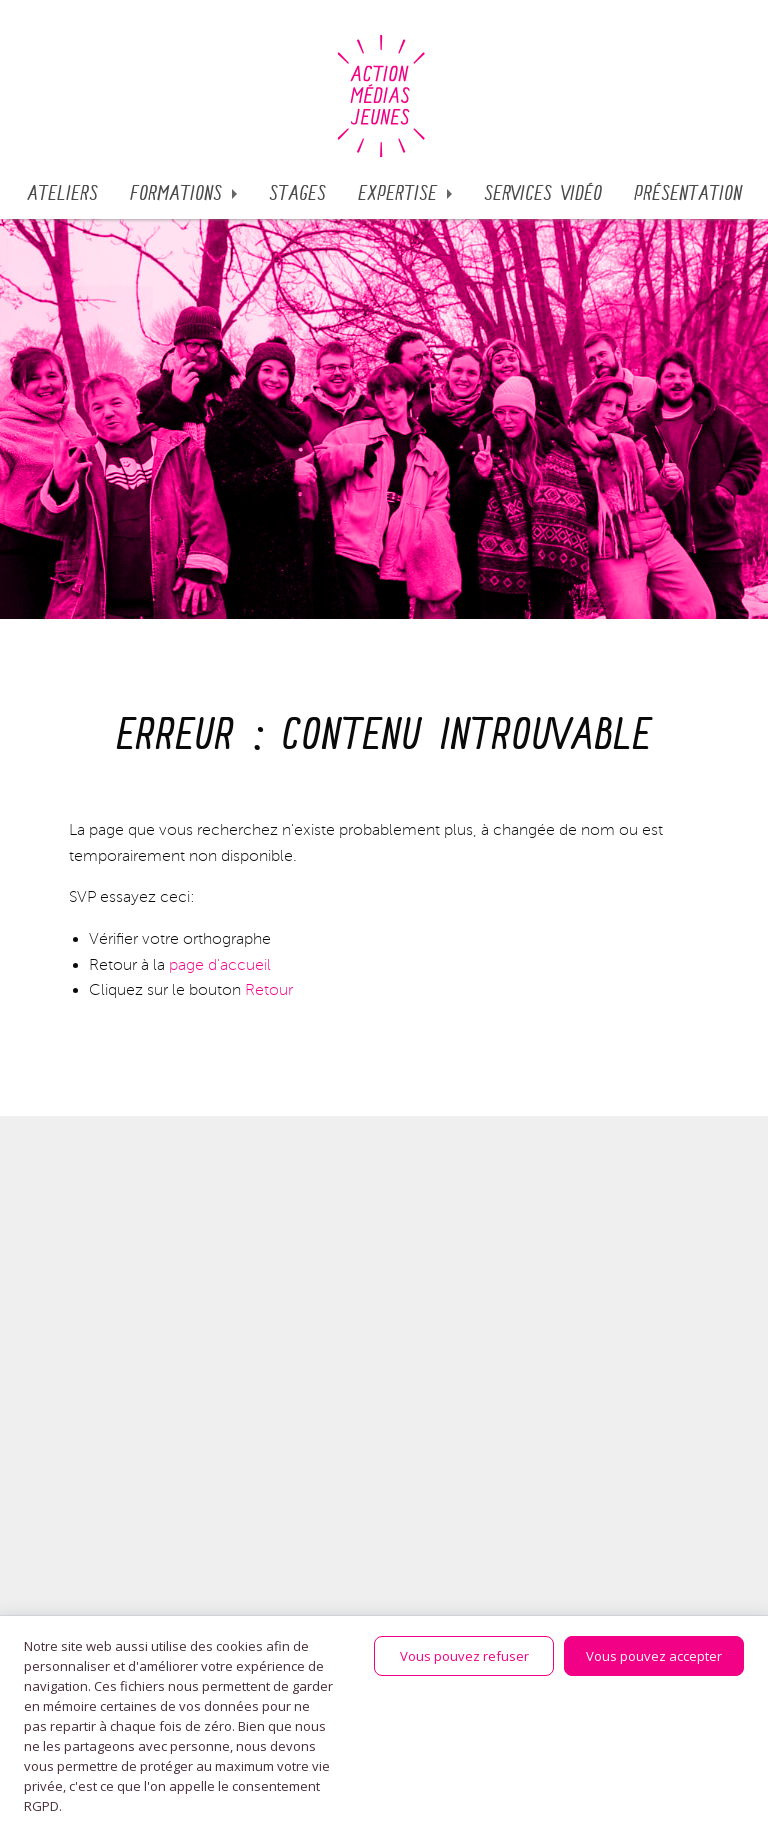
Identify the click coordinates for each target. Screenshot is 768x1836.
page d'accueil (220, 965)
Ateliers (62, 194)
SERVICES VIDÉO (543, 194)
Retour (269, 990)
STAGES (297, 194)
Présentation (688, 194)
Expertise (397, 194)
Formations (176, 194)
